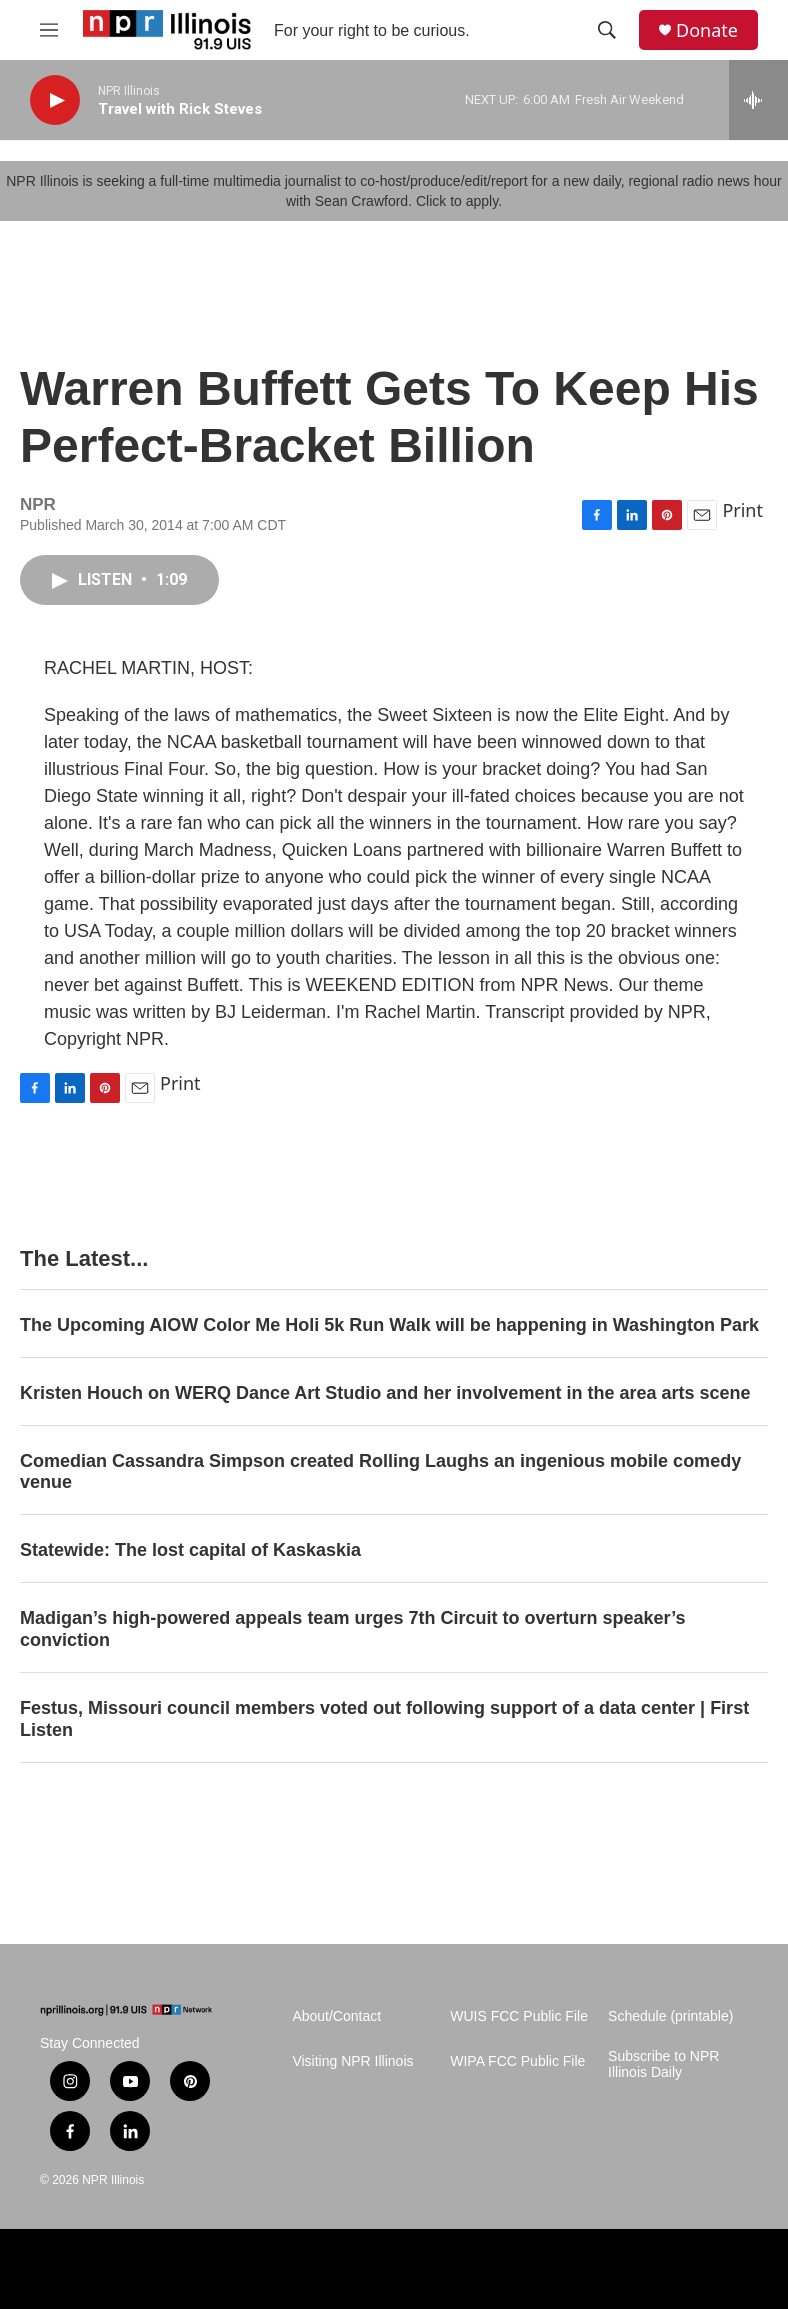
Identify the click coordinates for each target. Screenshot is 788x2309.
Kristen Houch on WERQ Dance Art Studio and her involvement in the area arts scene (385, 1393)
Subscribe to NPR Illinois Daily (663, 2064)
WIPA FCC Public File (517, 2061)
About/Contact (336, 2016)
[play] (55, 100)
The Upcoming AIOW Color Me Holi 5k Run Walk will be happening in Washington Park (389, 1325)
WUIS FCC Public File (519, 2016)
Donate (707, 30)
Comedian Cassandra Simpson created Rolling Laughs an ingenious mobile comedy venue (380, 1472)
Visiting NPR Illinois (352, 2061)
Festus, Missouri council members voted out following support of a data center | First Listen (384, 1719)
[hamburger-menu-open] (49, 30)
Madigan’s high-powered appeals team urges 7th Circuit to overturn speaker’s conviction (353, 1629)
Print (742, 510)
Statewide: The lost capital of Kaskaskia (190, 1550)
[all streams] (758, 100)
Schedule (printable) (670, 2016)
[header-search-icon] (607, 30)
